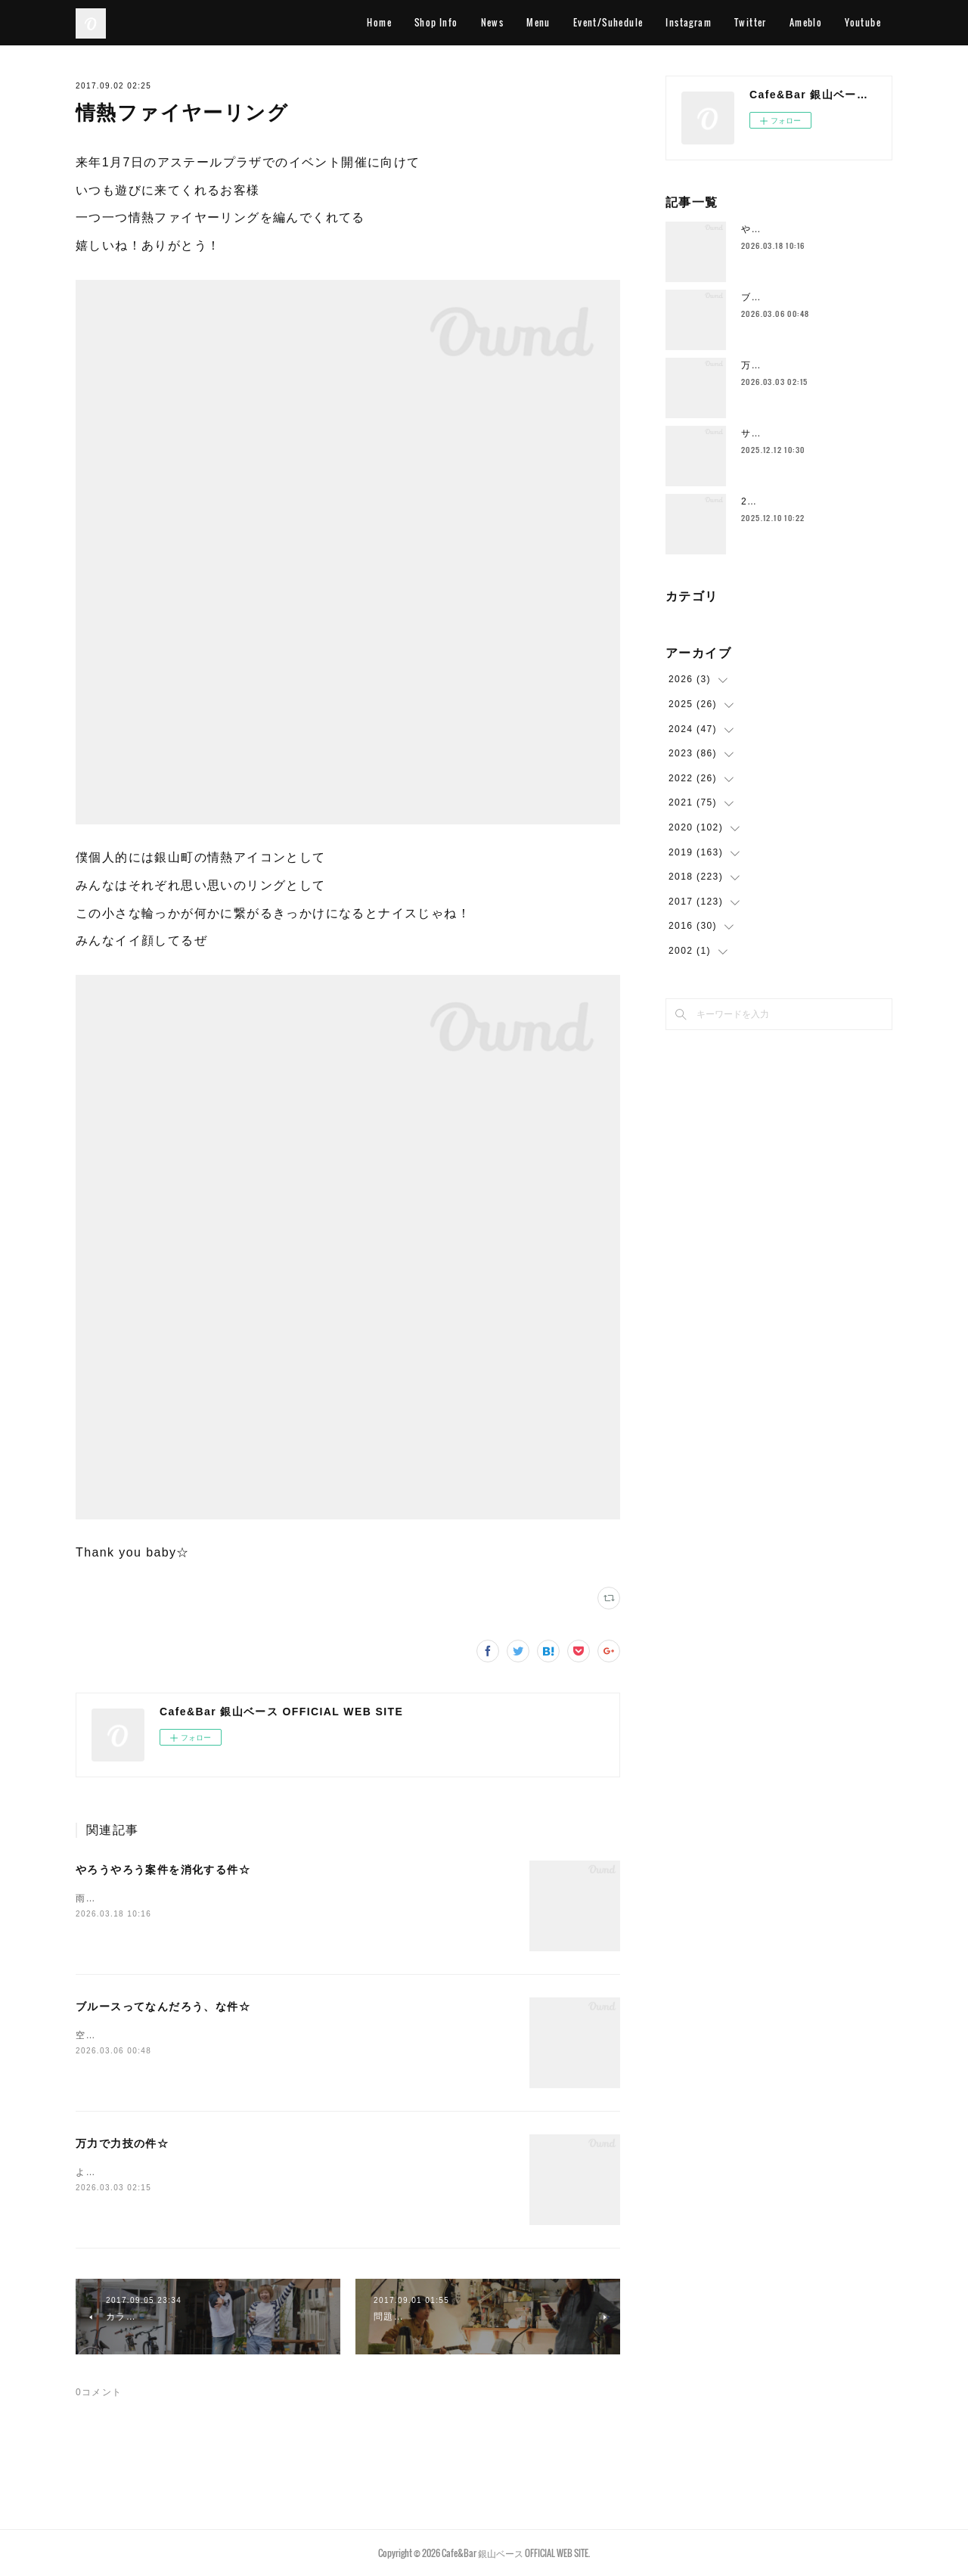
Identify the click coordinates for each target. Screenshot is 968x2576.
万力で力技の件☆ (122, 2143)
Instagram (689, 22)
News (492, 22)
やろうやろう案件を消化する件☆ (163, 1870)
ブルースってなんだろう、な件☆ (163, 2006)
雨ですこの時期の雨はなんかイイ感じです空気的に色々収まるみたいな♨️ (244, 1898)
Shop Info (436, 22)
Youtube (863, 22)
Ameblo (806, 22)
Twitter (750, 22)
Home (379, 22)
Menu (538, 22)
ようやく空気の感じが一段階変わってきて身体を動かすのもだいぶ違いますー (253, 2172)
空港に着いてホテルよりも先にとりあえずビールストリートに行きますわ (243, 2035)
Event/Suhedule (608, 22)
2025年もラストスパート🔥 (805, 501)
